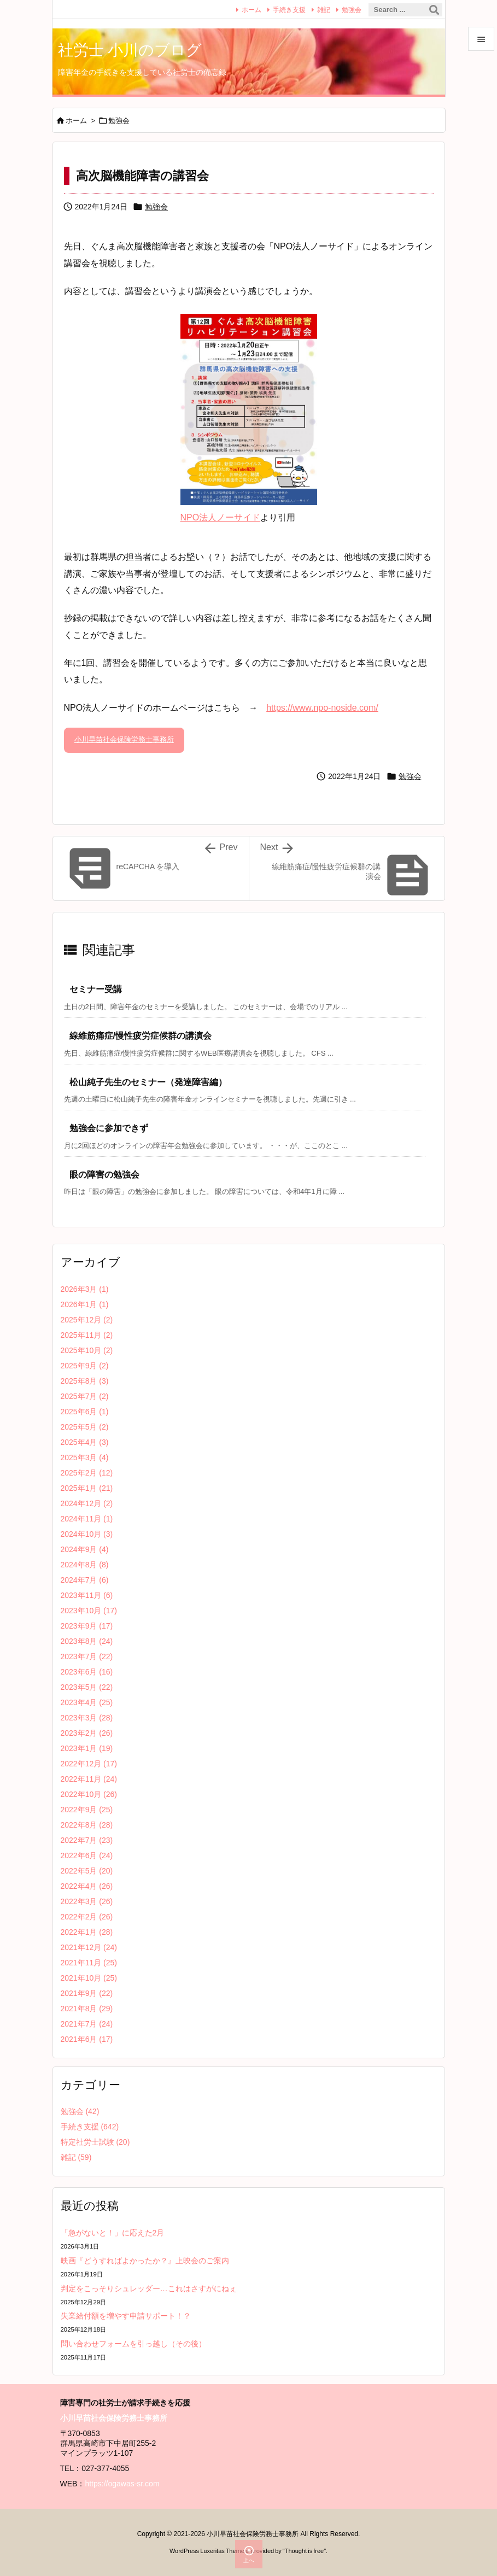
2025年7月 (85, 1396)
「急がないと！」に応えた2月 (113, 2232)
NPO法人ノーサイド (220, 517)
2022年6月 (87, 1855)
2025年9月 (85, 1365)
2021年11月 (89, 1962)
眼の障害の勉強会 (104, 1174)
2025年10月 (87, 1350)
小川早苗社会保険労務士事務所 (124, 739)
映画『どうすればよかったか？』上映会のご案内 (145, 2260)
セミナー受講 (95, 989)
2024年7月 (85, 1580)
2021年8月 (87, 2008)
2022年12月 (89, 1763)
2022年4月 (87, 1886)
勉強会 (351, 10)
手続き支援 (289, 10)
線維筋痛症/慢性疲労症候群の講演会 (140, 1035)
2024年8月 (85, 1564)
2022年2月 (87, 1916)
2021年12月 (89, 1947)
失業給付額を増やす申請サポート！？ (126, 2315)
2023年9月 (87, 1625)
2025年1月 (87, 1488)
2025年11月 (87, 1335)
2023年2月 (87, 1733)
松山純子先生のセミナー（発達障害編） (148, 1082)
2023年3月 (87, 1717)
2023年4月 (87, 1702)
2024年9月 (85, 1549)
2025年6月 (85, 1411)
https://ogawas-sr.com (122, 2483)
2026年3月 (85, 1289)
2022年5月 (87, 1870)
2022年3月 (87, 1901)
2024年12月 (87, 1503)
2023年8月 (87, 1641)
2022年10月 (89, 1794)
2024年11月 (87, 1518)
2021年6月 (87, 2039)
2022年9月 (87, 1809)
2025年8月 (85, 1381)
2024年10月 (87, 1534)
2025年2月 (87, 1472)
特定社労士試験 (95, 2142)
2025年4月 (85, 1442)
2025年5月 (85, 1426)
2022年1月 (87, 1932)
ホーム (251, 10)
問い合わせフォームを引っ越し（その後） (133, 2343)
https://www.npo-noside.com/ (322, 707)
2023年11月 (87, 1595)
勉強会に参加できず (108, 1128)
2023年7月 (87, 1656)
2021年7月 (87, 2023)
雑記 (323, 10)
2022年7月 (87, 1840)
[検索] (434, 9)
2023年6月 (87, 1671)
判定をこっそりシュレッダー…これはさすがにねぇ (149, 2288)
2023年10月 (89, 1610)
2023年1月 (87, 1748)
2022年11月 (89, 1779)
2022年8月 (87, 1824)
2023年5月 (87, 1687)
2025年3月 (85, 1457)
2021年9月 (87, 1993)
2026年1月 (85, 1304)
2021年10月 (89, 1978)
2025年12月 (87, 1319)
